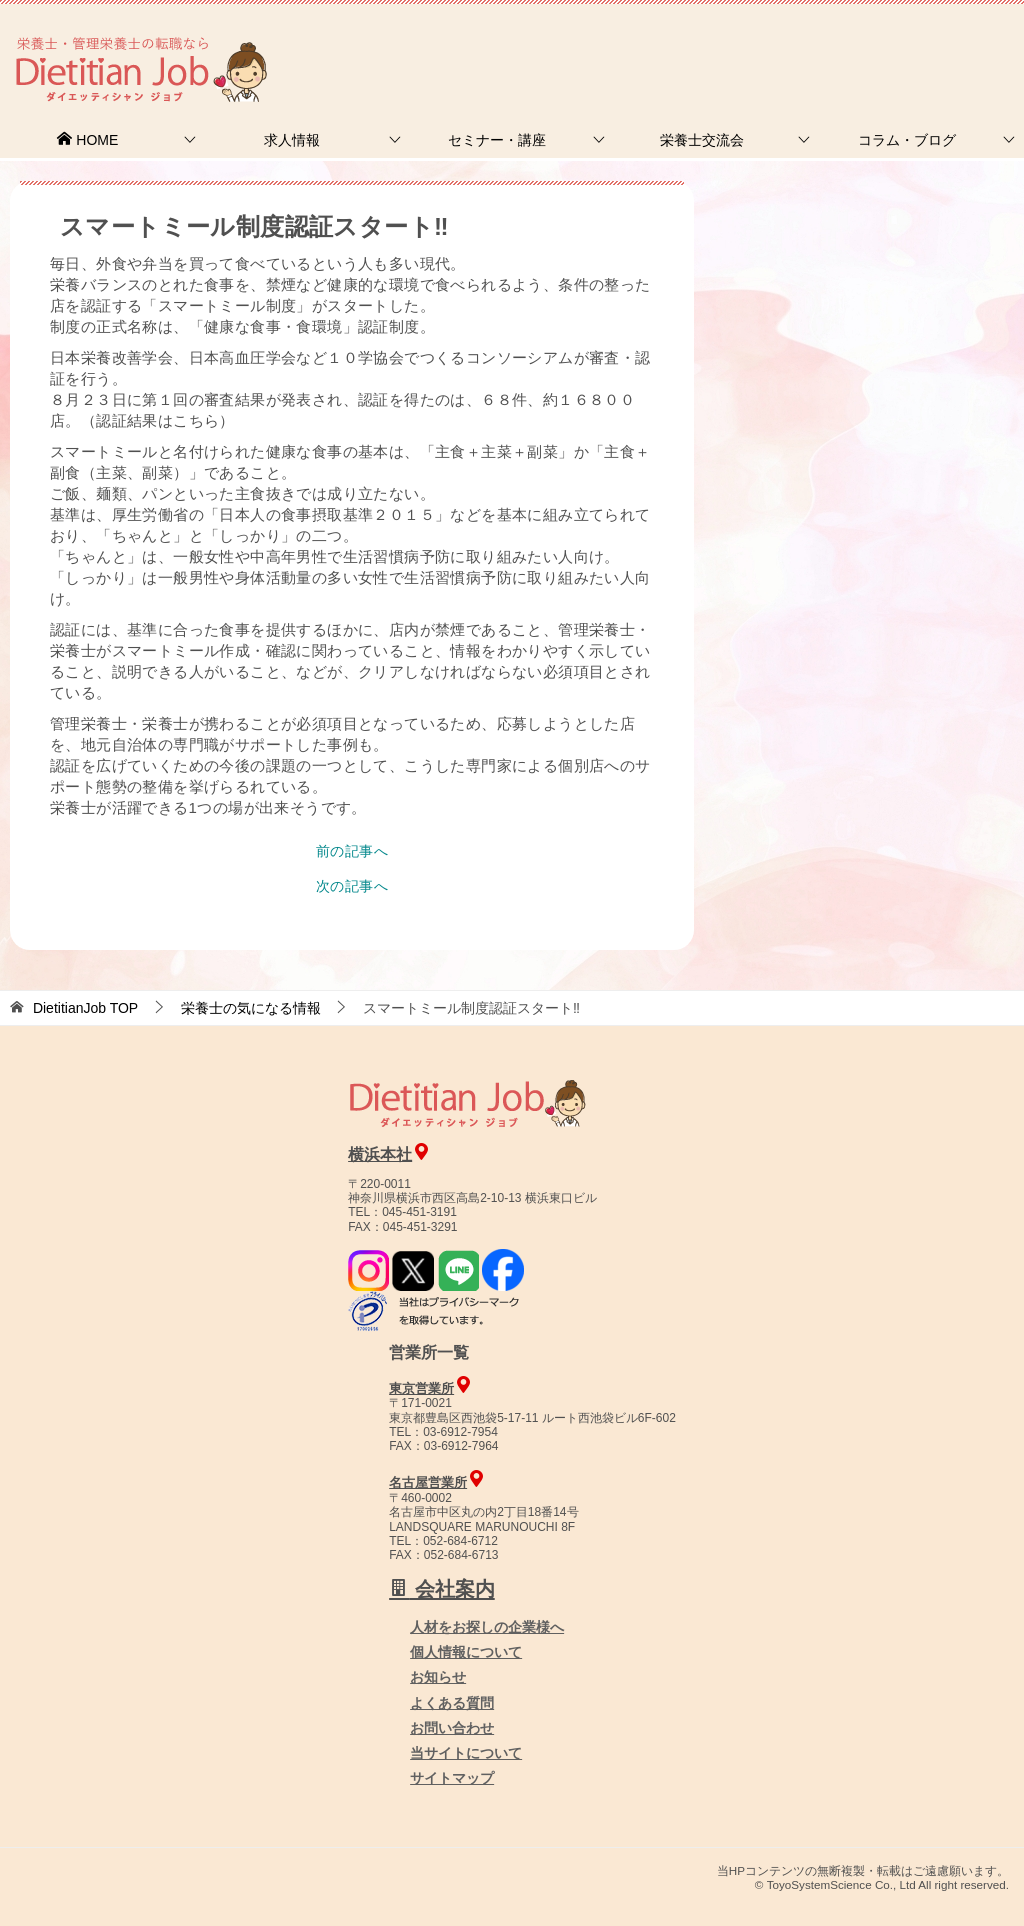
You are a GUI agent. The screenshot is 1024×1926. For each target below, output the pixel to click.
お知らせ (438, 1677)
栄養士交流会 (702, 140)
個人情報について (466, 1652)
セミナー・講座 (497, 140)
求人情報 (292, 140)
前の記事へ (352, 851)
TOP (85, 1008)
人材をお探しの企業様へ (889, 43)
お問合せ (681, 44)
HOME (87, 140)
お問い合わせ (452, 1728)
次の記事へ (352, 886)
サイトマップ (452, 1778)
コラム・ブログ (907, 140)
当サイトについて (466, 1753)
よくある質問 (452, 1703)
